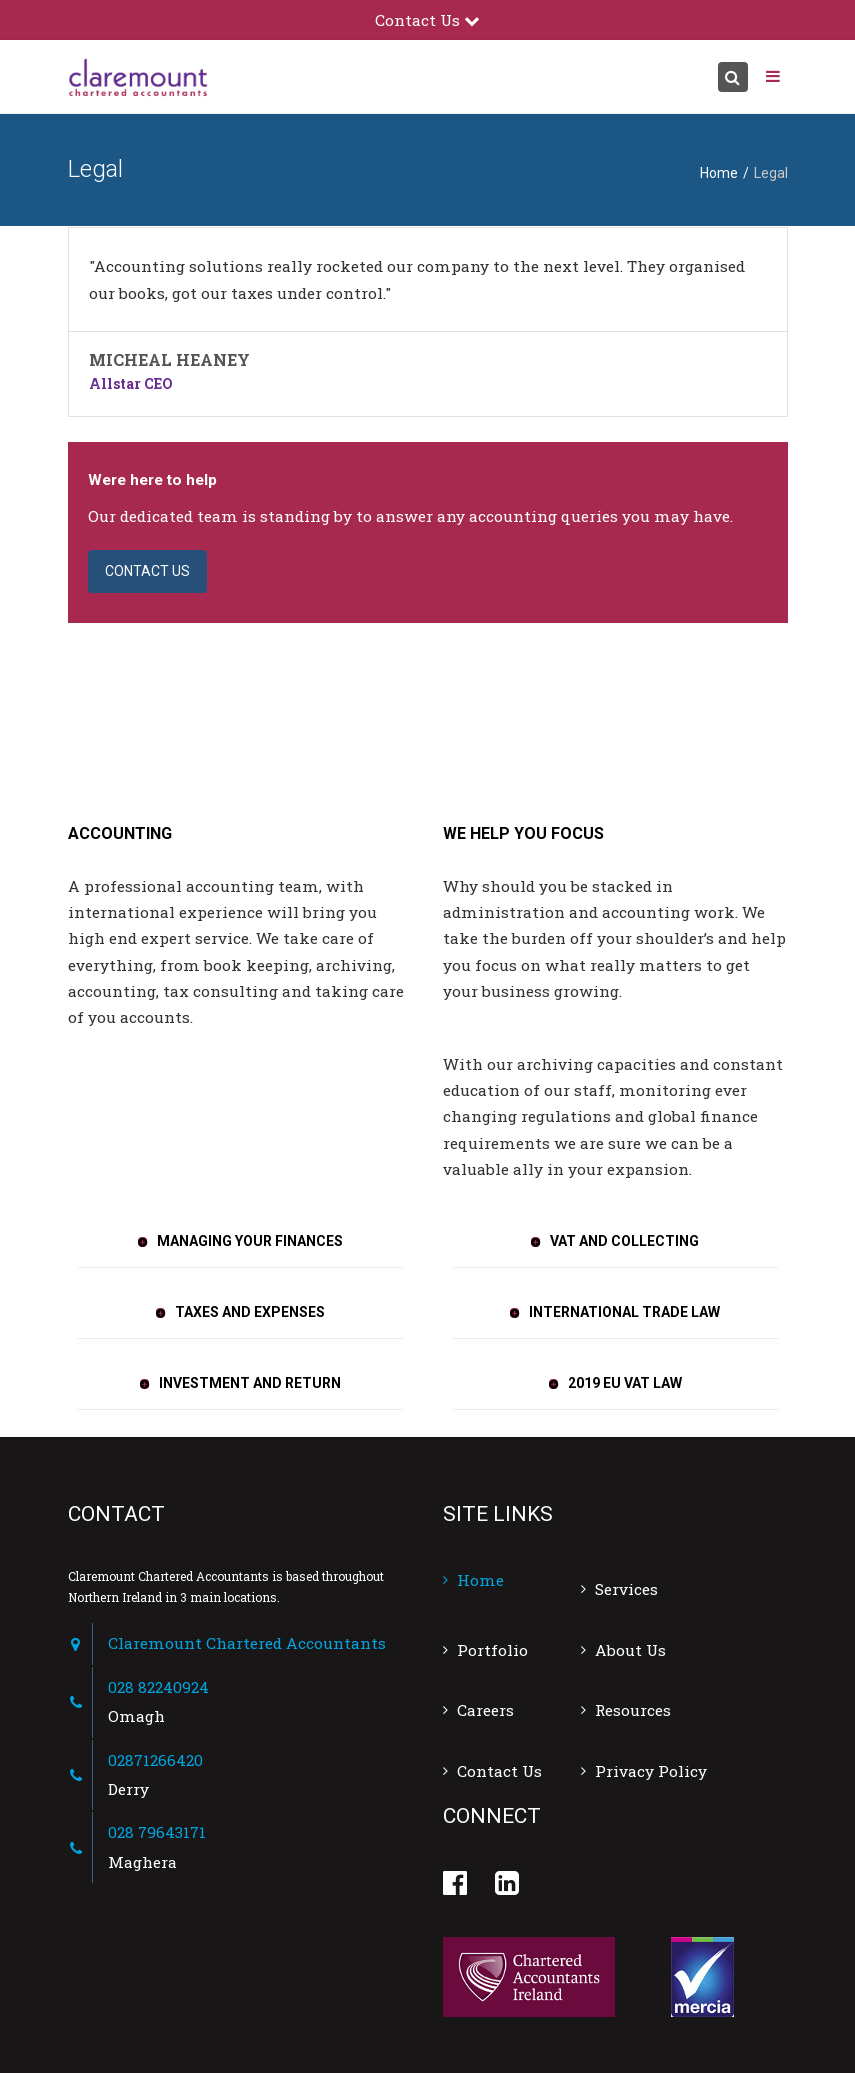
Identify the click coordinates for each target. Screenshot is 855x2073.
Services (626, 1589)
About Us (630, 1650)
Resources (633, 1710)
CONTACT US (147, 571)
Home (719, 173)
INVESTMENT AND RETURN (250, 1383)
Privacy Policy (651, 1771)
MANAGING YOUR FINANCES (250, 1241)
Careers (485, 1710)
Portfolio (492, 1650)
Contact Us (499, 1771)
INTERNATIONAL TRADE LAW (624, 1312)
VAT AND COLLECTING (624, 1241)
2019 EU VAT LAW (625, 1383)
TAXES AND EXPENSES (250, 1312)
